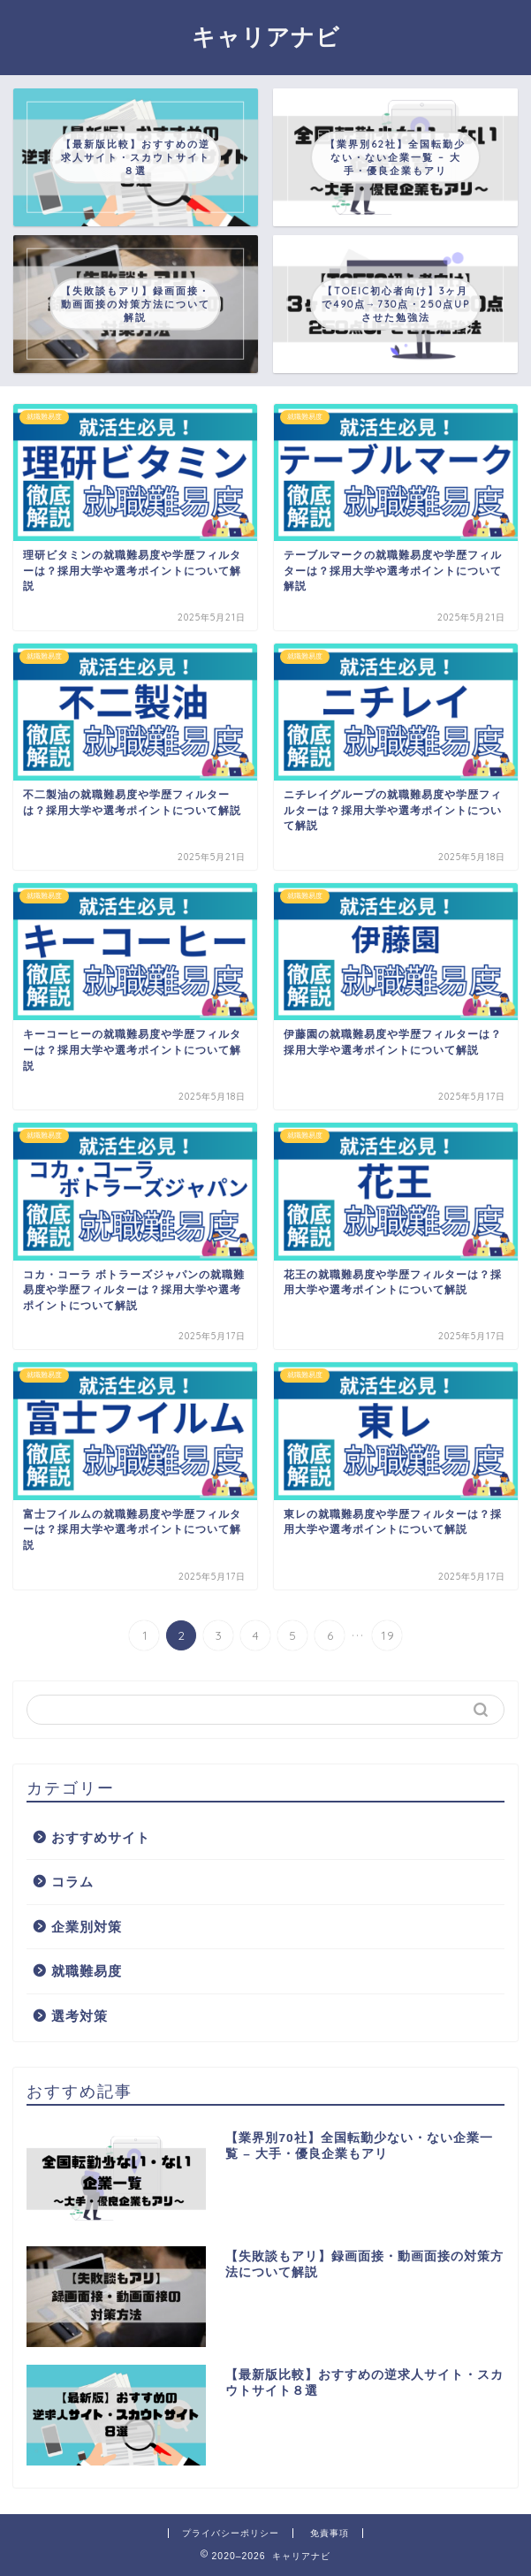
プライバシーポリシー (230, 2533)
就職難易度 (86, 1970)
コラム (72, 1881)
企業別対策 (86, 1926)
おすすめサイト (100, 1837)
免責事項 (329, 2533)
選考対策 (79, 2015)
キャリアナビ (266, 36)
